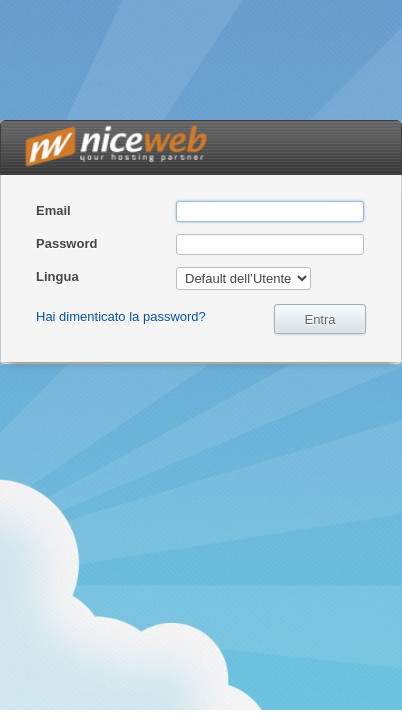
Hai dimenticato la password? (121, 316)
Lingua (57, 276)
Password (66, 243)
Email (53, 210)
